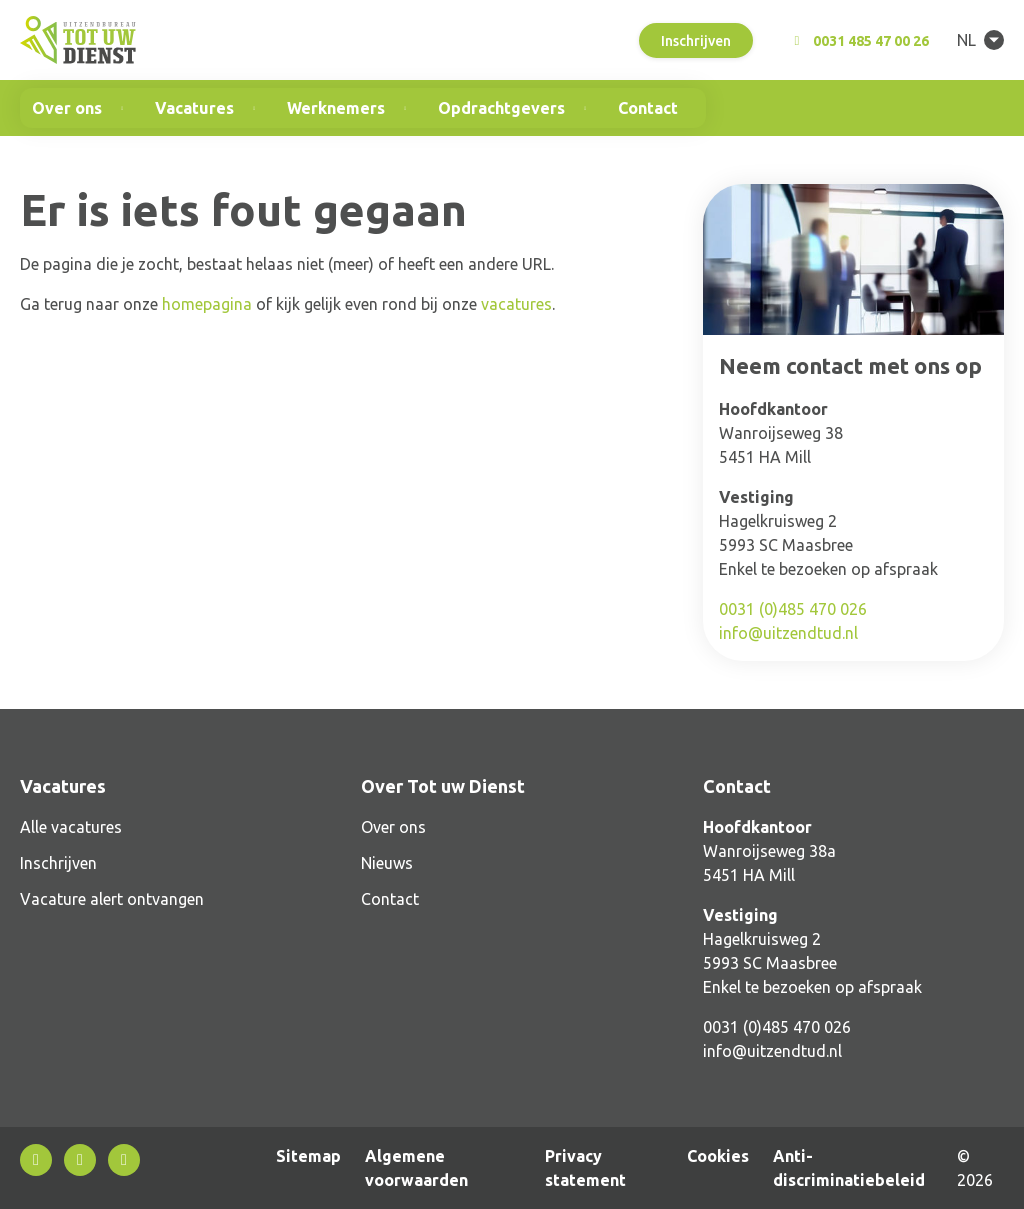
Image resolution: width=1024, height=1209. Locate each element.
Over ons (67, 108)
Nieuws (387, 863)
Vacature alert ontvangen (112, 899)
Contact (648, 108)
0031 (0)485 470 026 (793, 609)
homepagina (207, 304)
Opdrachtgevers (501, 108)
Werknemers (336, 108)
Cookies (718, 1156)
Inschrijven (696, 41)
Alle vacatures (71, 827)
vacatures (516, 304)
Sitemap (308, 1156)
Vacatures (194, 108)
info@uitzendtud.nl (788, 633)
